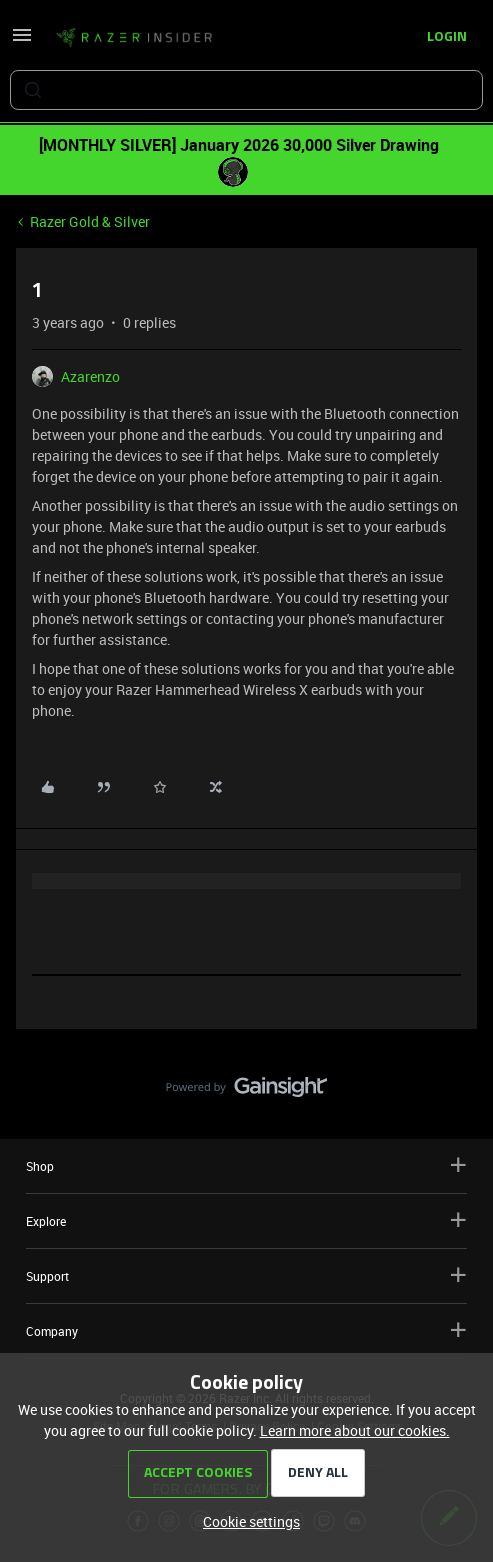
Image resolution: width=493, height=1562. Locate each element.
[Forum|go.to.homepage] (134, 38)
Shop (246, 1165)
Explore (246, 1220)
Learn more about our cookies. (355, 1430)
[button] (22, 41)
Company (246, 1330)
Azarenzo (90, 376)
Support (246, 1275)
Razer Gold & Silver (90, 221)
